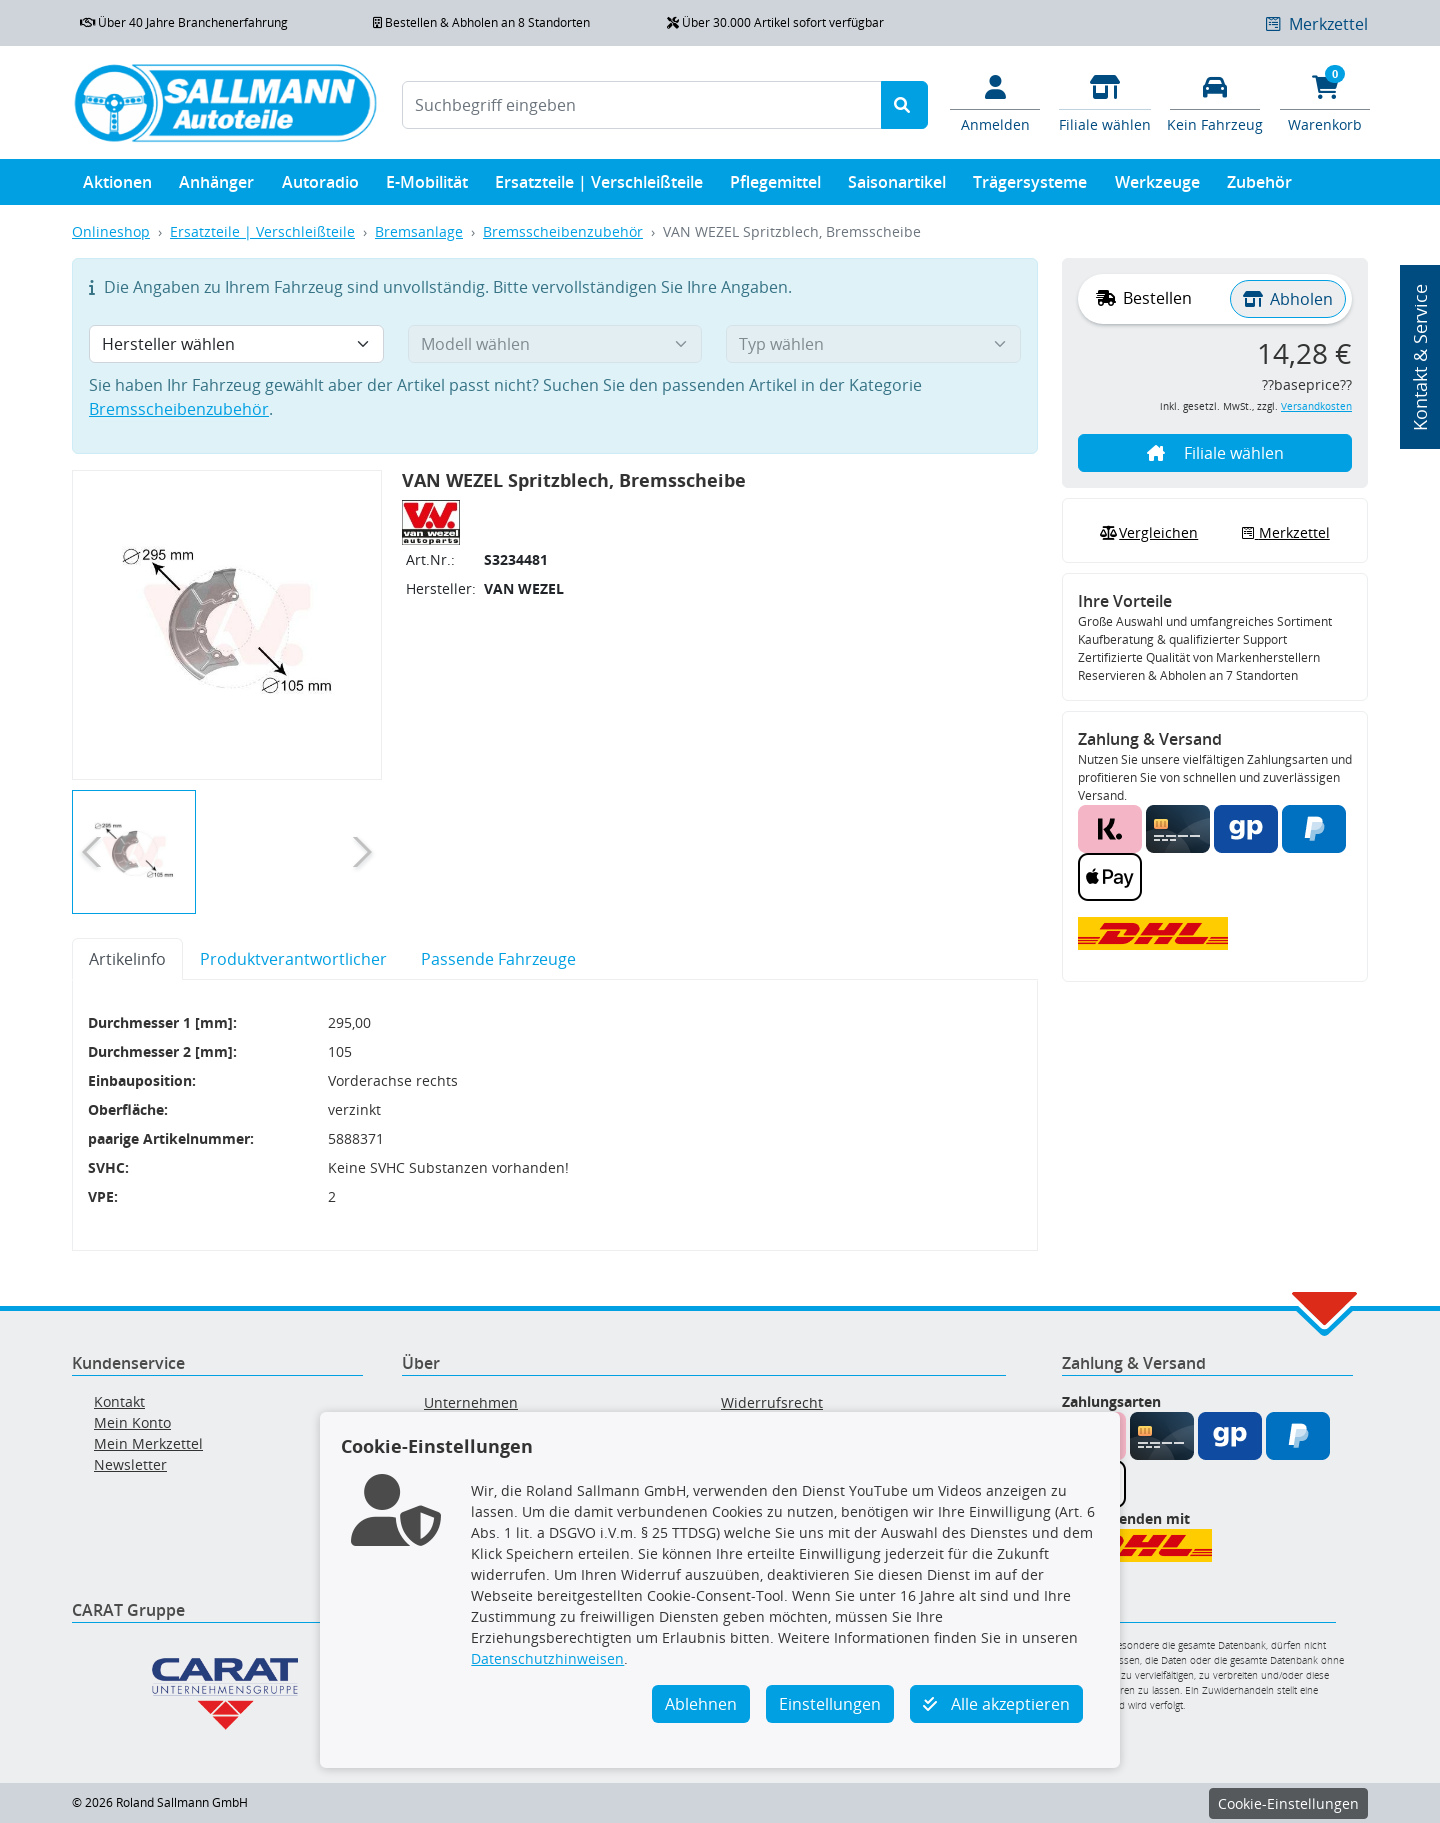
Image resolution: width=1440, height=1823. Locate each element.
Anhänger (216, 186)
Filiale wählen (1215, 453)
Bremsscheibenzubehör (563, 231)
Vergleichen (1147, 533)
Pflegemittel (775, 186)
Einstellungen (830, 1704)
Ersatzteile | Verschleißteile (599, 186)
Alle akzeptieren (996, 1704)
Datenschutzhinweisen (547, 1658)
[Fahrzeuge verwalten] (1215, 102)
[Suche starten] (904, 105)
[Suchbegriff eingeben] (642, 105)
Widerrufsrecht (772, 1402)
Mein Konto (132, 1422)
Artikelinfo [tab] (127, 959)
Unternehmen (471, 1402)
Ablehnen (701, 1704)
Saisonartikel (897, 186)
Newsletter (130, 1464)
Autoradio (320, 186)
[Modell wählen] (555, 344)
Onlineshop (111, 231)
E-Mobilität (427, 186)
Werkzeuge (1157, 186)
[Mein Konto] (995, 102)
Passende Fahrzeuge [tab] (498, 959)
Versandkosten (1316, 406)
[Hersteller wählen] (236, 344)
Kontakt (119, 1401)
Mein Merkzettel (148, 1443)
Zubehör (1259, 186)
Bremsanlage (419, 231)
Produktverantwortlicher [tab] (293, 959)
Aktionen (117, 186)
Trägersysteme (1030, 186)
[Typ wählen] (873, 344)
